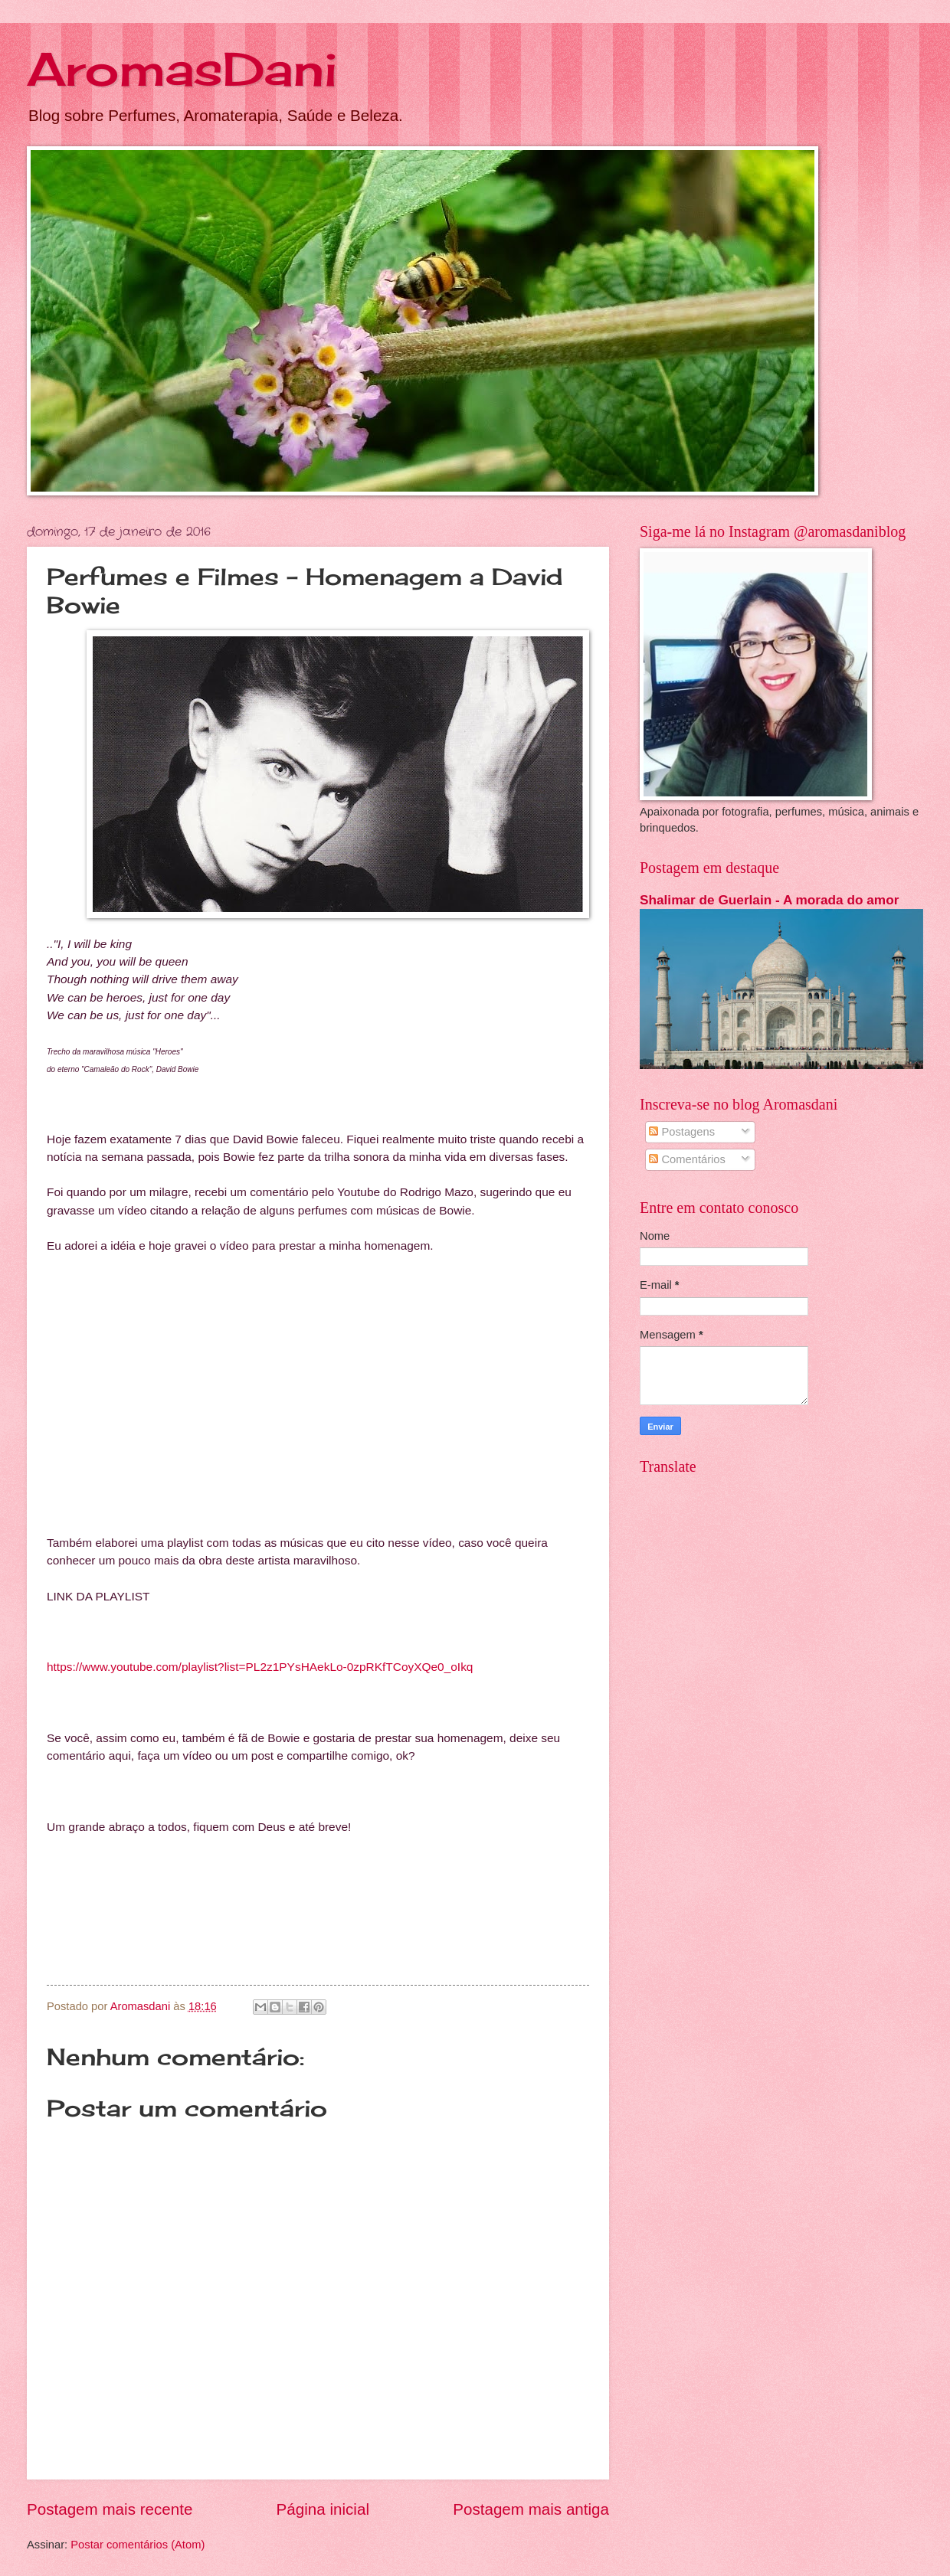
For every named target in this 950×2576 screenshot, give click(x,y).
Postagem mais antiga (531, 2509)
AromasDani (182, 68)
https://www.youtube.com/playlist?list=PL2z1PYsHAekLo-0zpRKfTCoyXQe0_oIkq (260, 1666)
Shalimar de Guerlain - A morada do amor (769, 899)
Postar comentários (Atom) (137, 2544)
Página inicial (323, 2509)
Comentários (687, 1159)
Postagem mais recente (109, 2509)
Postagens (682, 1132)
